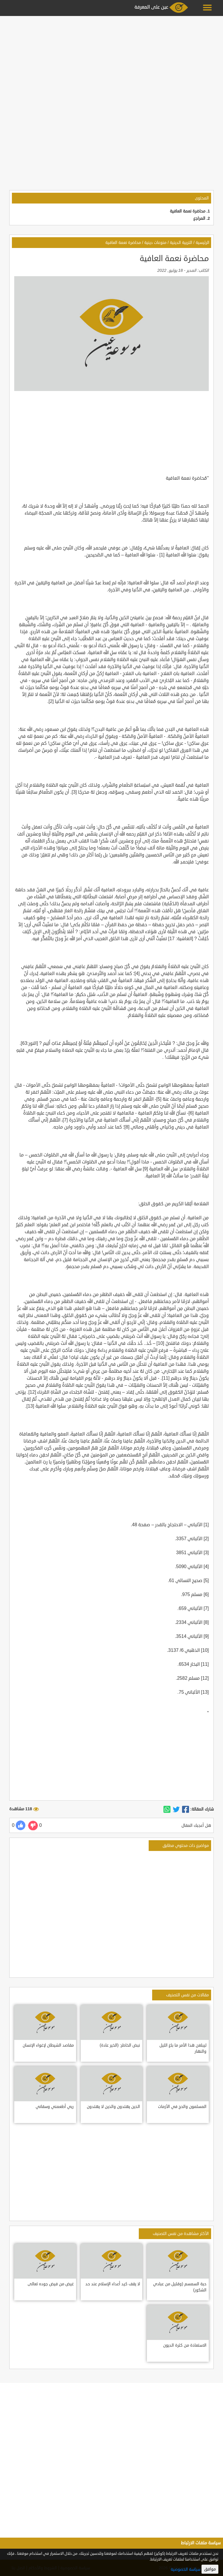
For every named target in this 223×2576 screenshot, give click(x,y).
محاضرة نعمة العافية (187, 211)
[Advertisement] (111, 58)
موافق (210, 2569)
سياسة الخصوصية (185, 2569)
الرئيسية (202, 242)
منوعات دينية (155, 242)
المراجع (199, 218)
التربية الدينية (181, 242)
